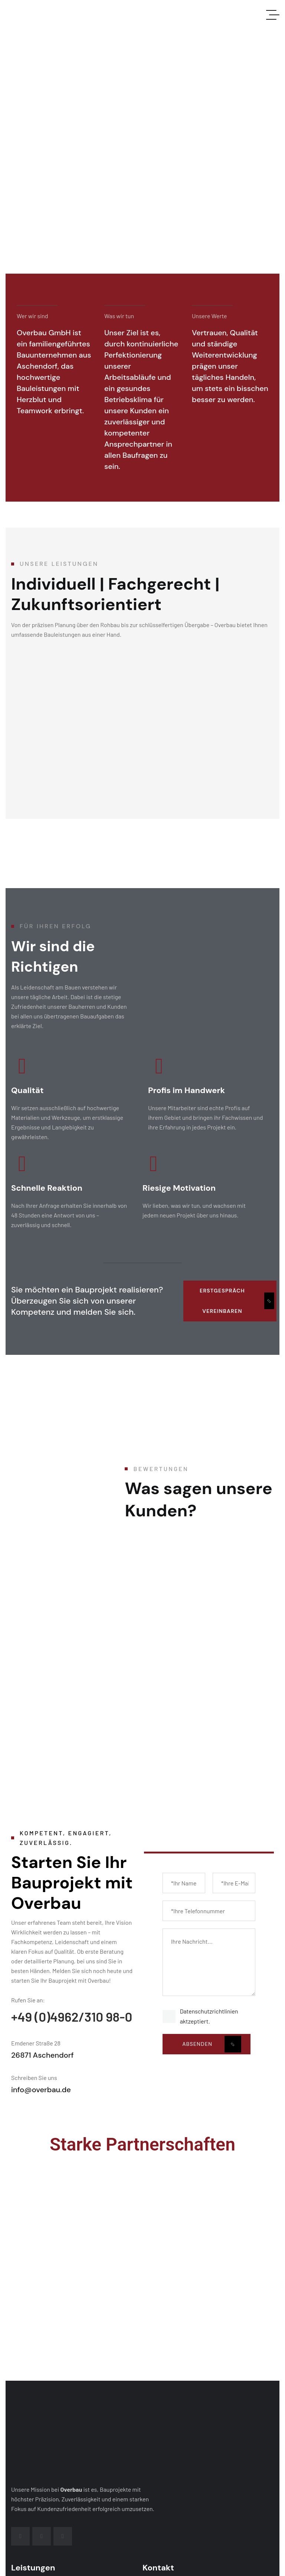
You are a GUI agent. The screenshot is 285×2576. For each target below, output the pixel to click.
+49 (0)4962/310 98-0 (71, 2016)
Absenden (211, 2044)
